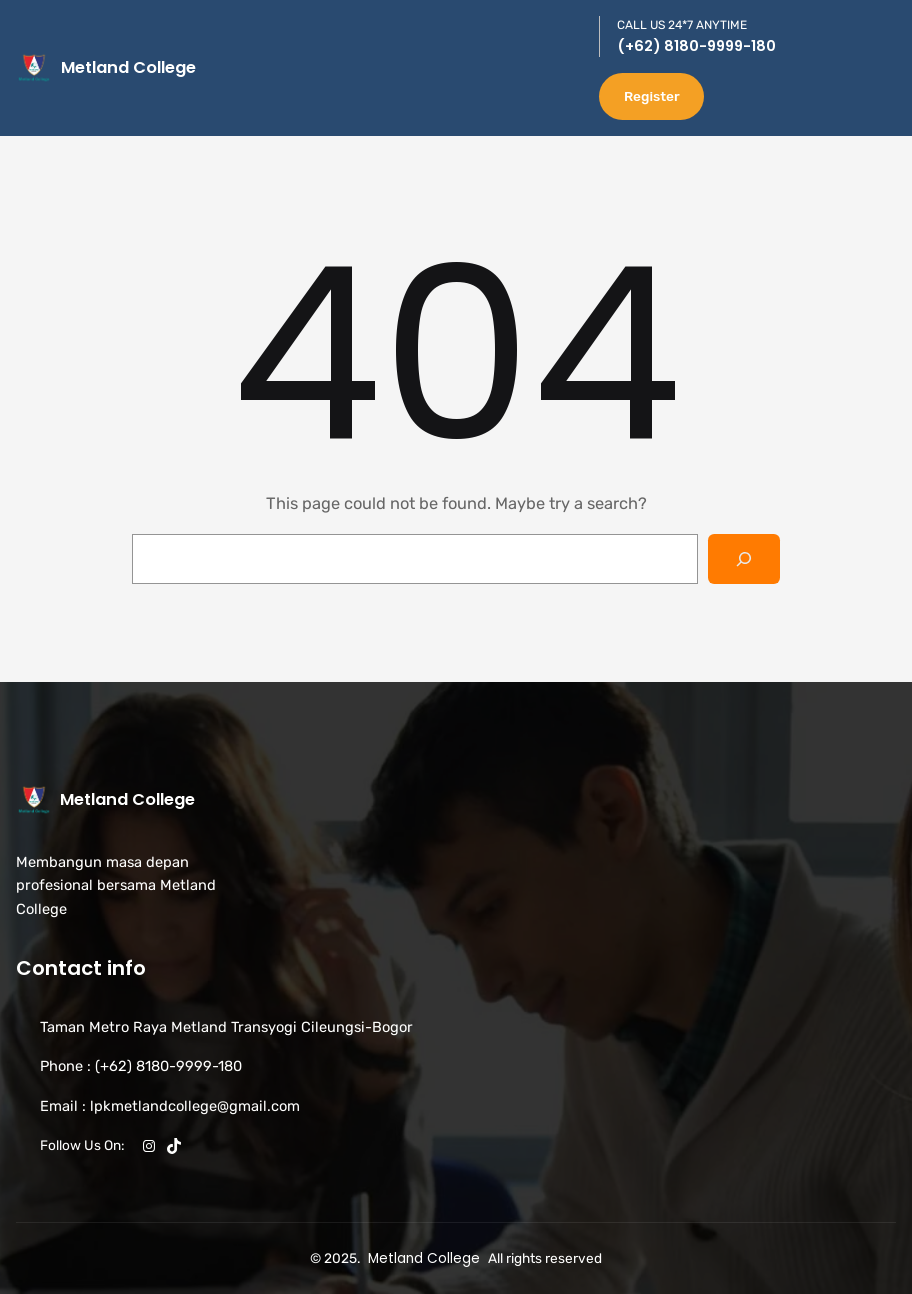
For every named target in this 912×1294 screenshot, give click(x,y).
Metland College (128, 67)
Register (652, 96)
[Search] (744, 559)
